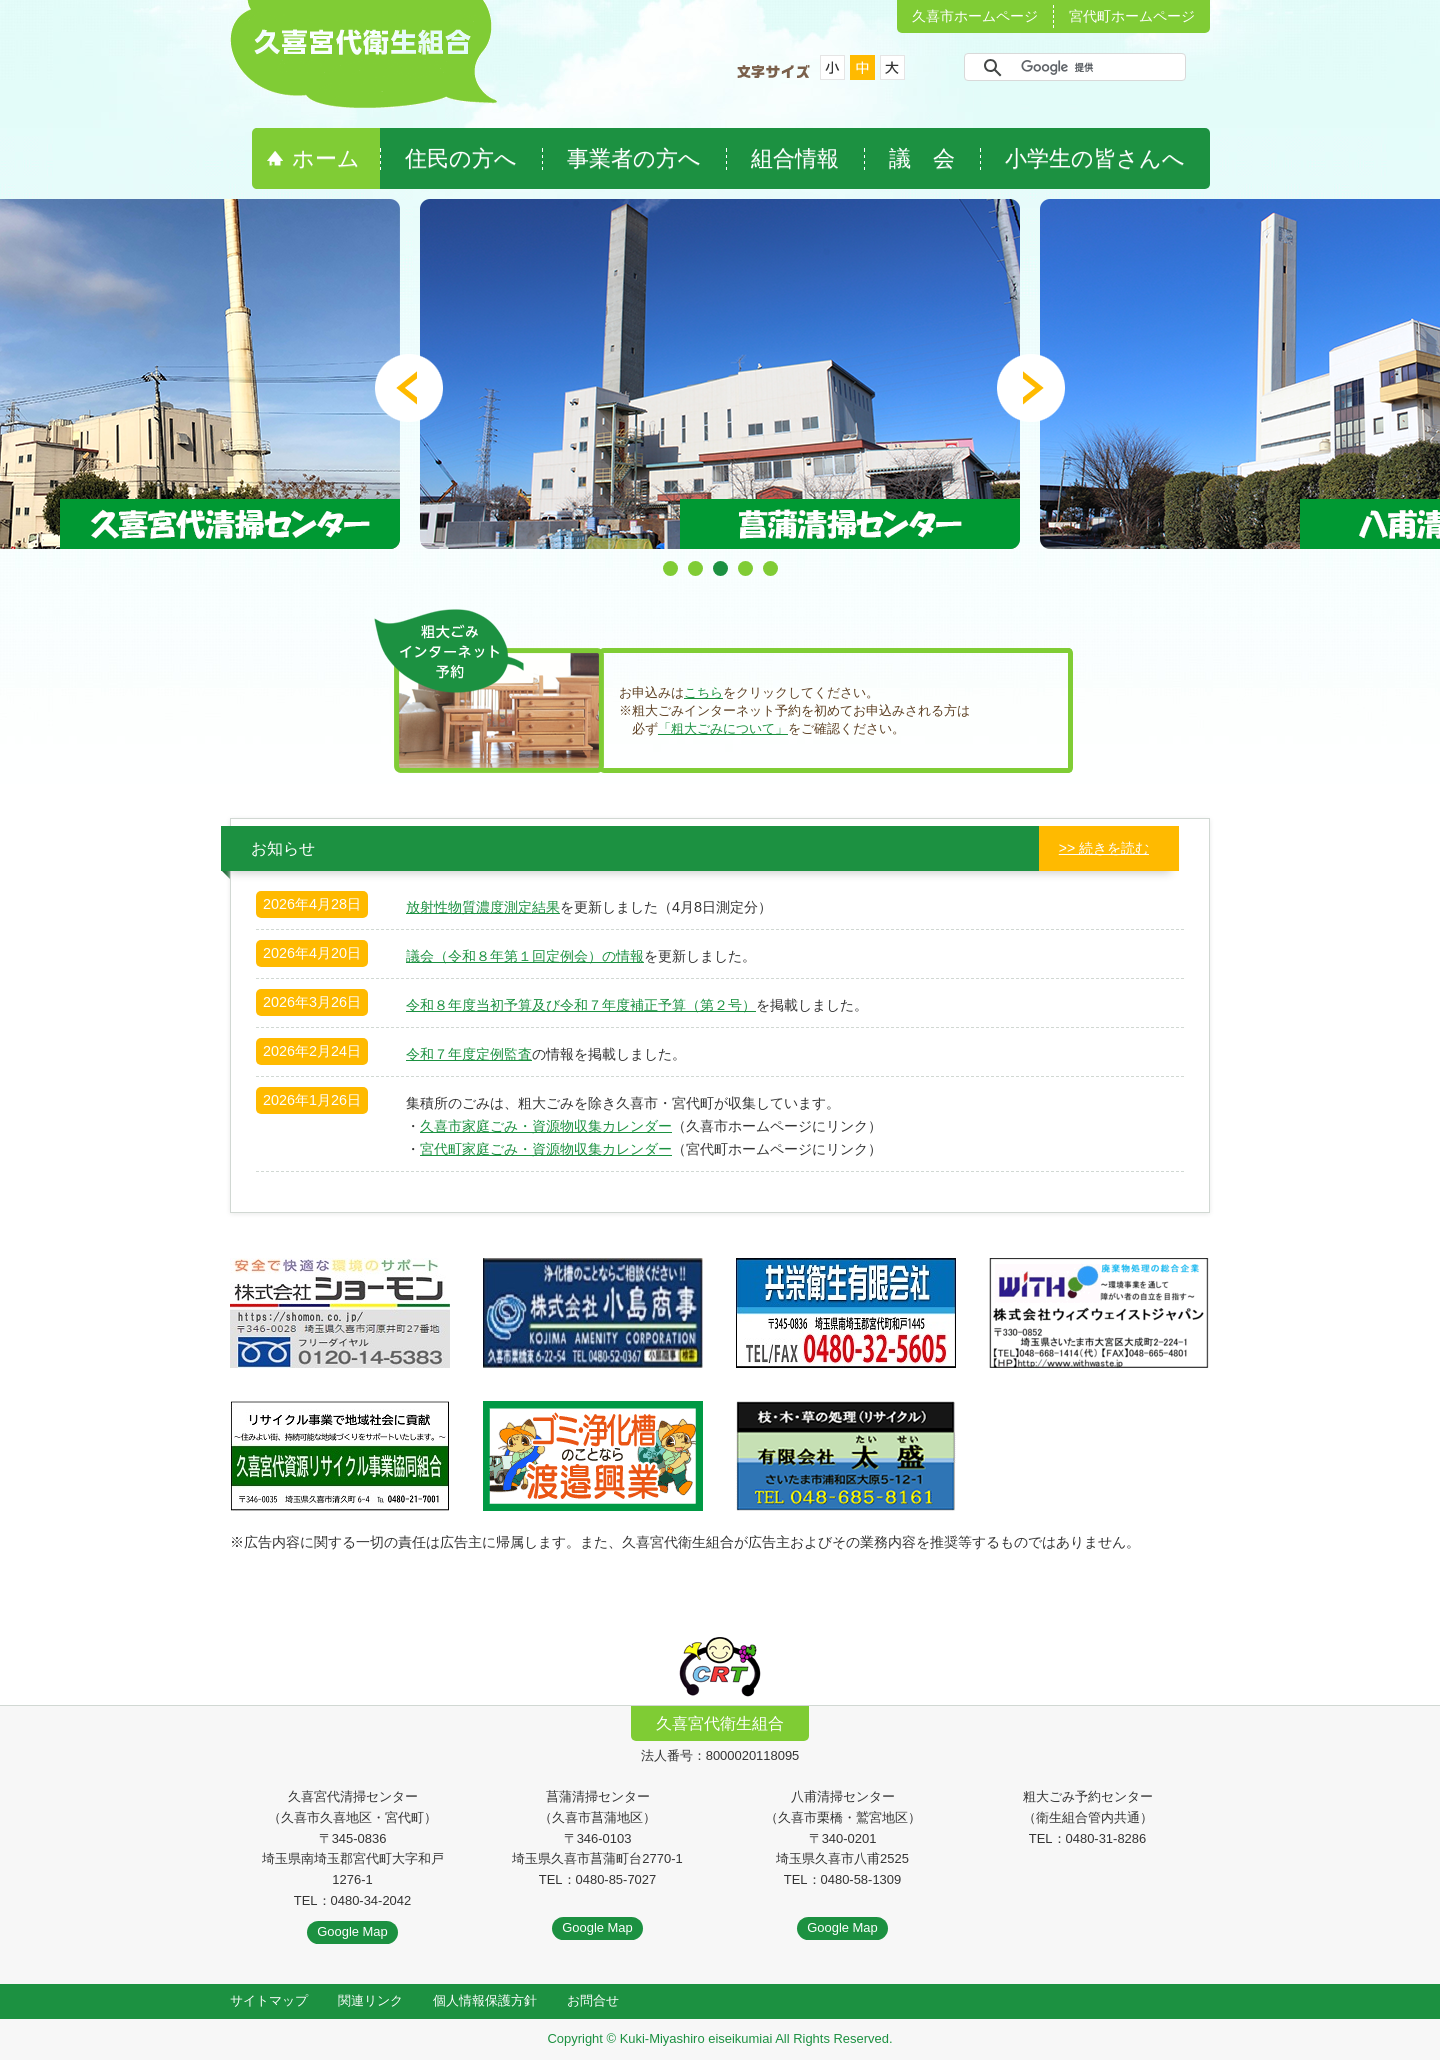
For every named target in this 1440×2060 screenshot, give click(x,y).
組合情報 (795, 158)
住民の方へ (461, 158)
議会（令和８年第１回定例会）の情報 (525, 956)
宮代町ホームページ (1132, 16)
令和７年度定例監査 (469, 1054)
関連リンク (370, 2000)
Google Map (352, 1931)
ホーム (326, 158)
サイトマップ (269, 2000)
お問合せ (593, 2000)
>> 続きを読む (1104, 848)
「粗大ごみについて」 (723, 728)
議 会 (922, 158)
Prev (409, 388)
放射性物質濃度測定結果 (483, 907)
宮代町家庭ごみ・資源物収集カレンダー (546, 1149)
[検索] (1072, 67)
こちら (703, 692)
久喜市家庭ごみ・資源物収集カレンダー (546, 1126)
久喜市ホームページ (975, 16)
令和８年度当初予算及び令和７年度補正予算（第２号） (581, 1005)
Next (1031, 388)
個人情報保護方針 (485, 2000)
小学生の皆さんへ (1095, 158)
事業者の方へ (634, 158)
